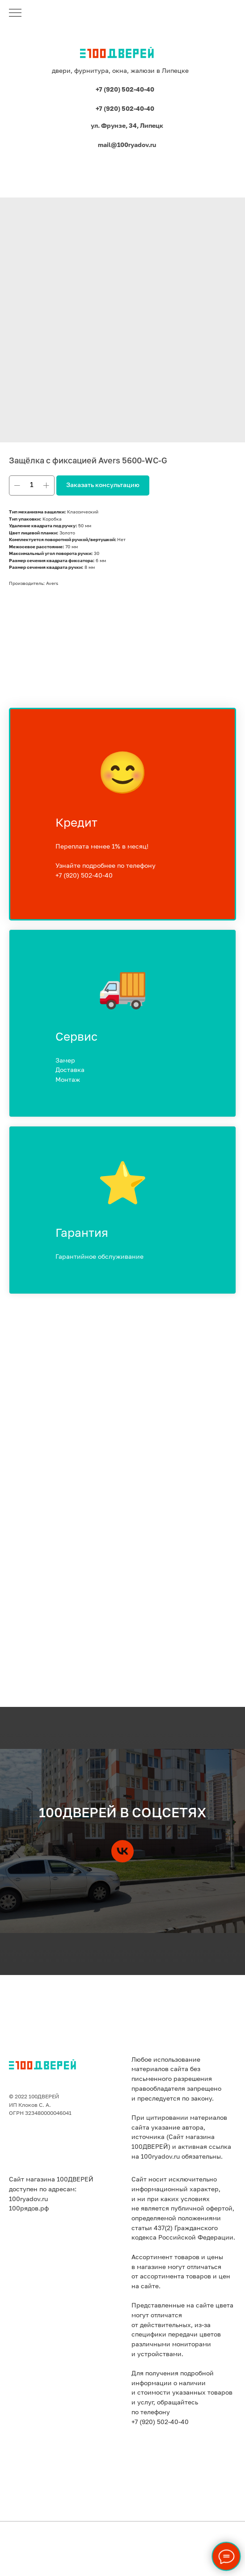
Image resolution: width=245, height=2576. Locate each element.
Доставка (69, 1070)
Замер (65, 1061)
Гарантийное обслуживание (99, 1257)
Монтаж (67, 1080)
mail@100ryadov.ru (127, 145)
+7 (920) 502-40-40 (125, 90)
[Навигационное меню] (15, 13)
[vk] (122, 1851)
